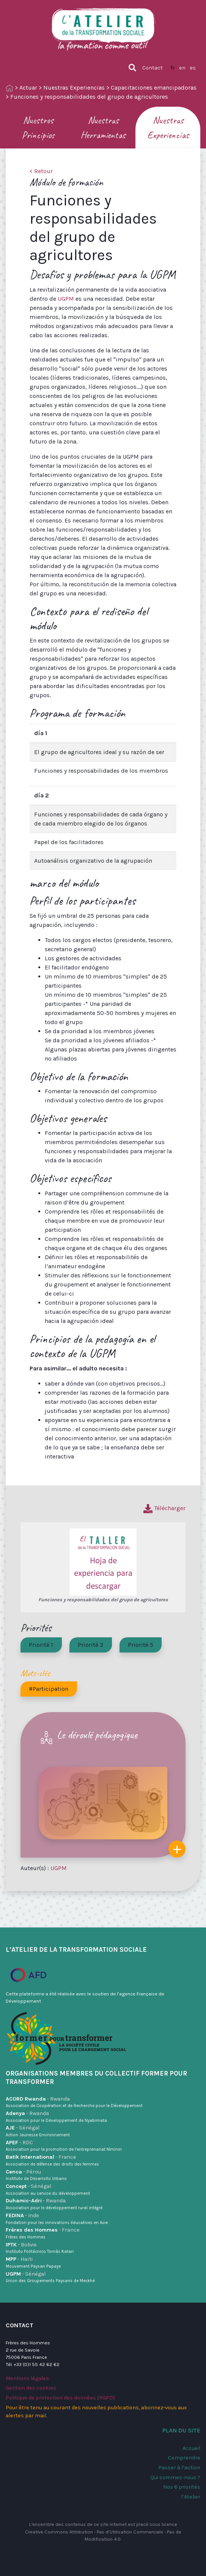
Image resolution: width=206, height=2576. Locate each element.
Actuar (28, 87)
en (182, 68)
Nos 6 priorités (181, 2487)
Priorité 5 (140, 1644)
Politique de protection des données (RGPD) (60, 2397)
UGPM (66, 298)
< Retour (41, 171)
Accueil (191, 2448)
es (193, 68)
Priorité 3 (90, 1644)
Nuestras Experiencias (74, 87)
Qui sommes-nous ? (175, 2477)
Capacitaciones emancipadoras (154, 87)
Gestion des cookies (31, 2388)
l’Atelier (190, 2497)
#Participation (48, 1688)
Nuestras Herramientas (103, 127)
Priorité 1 (41, 1644)
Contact (152, 68)
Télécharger (164, 1508)
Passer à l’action (179, 2467)
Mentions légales (27, 2378)
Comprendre (184, 2457)
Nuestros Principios (38, 127)
